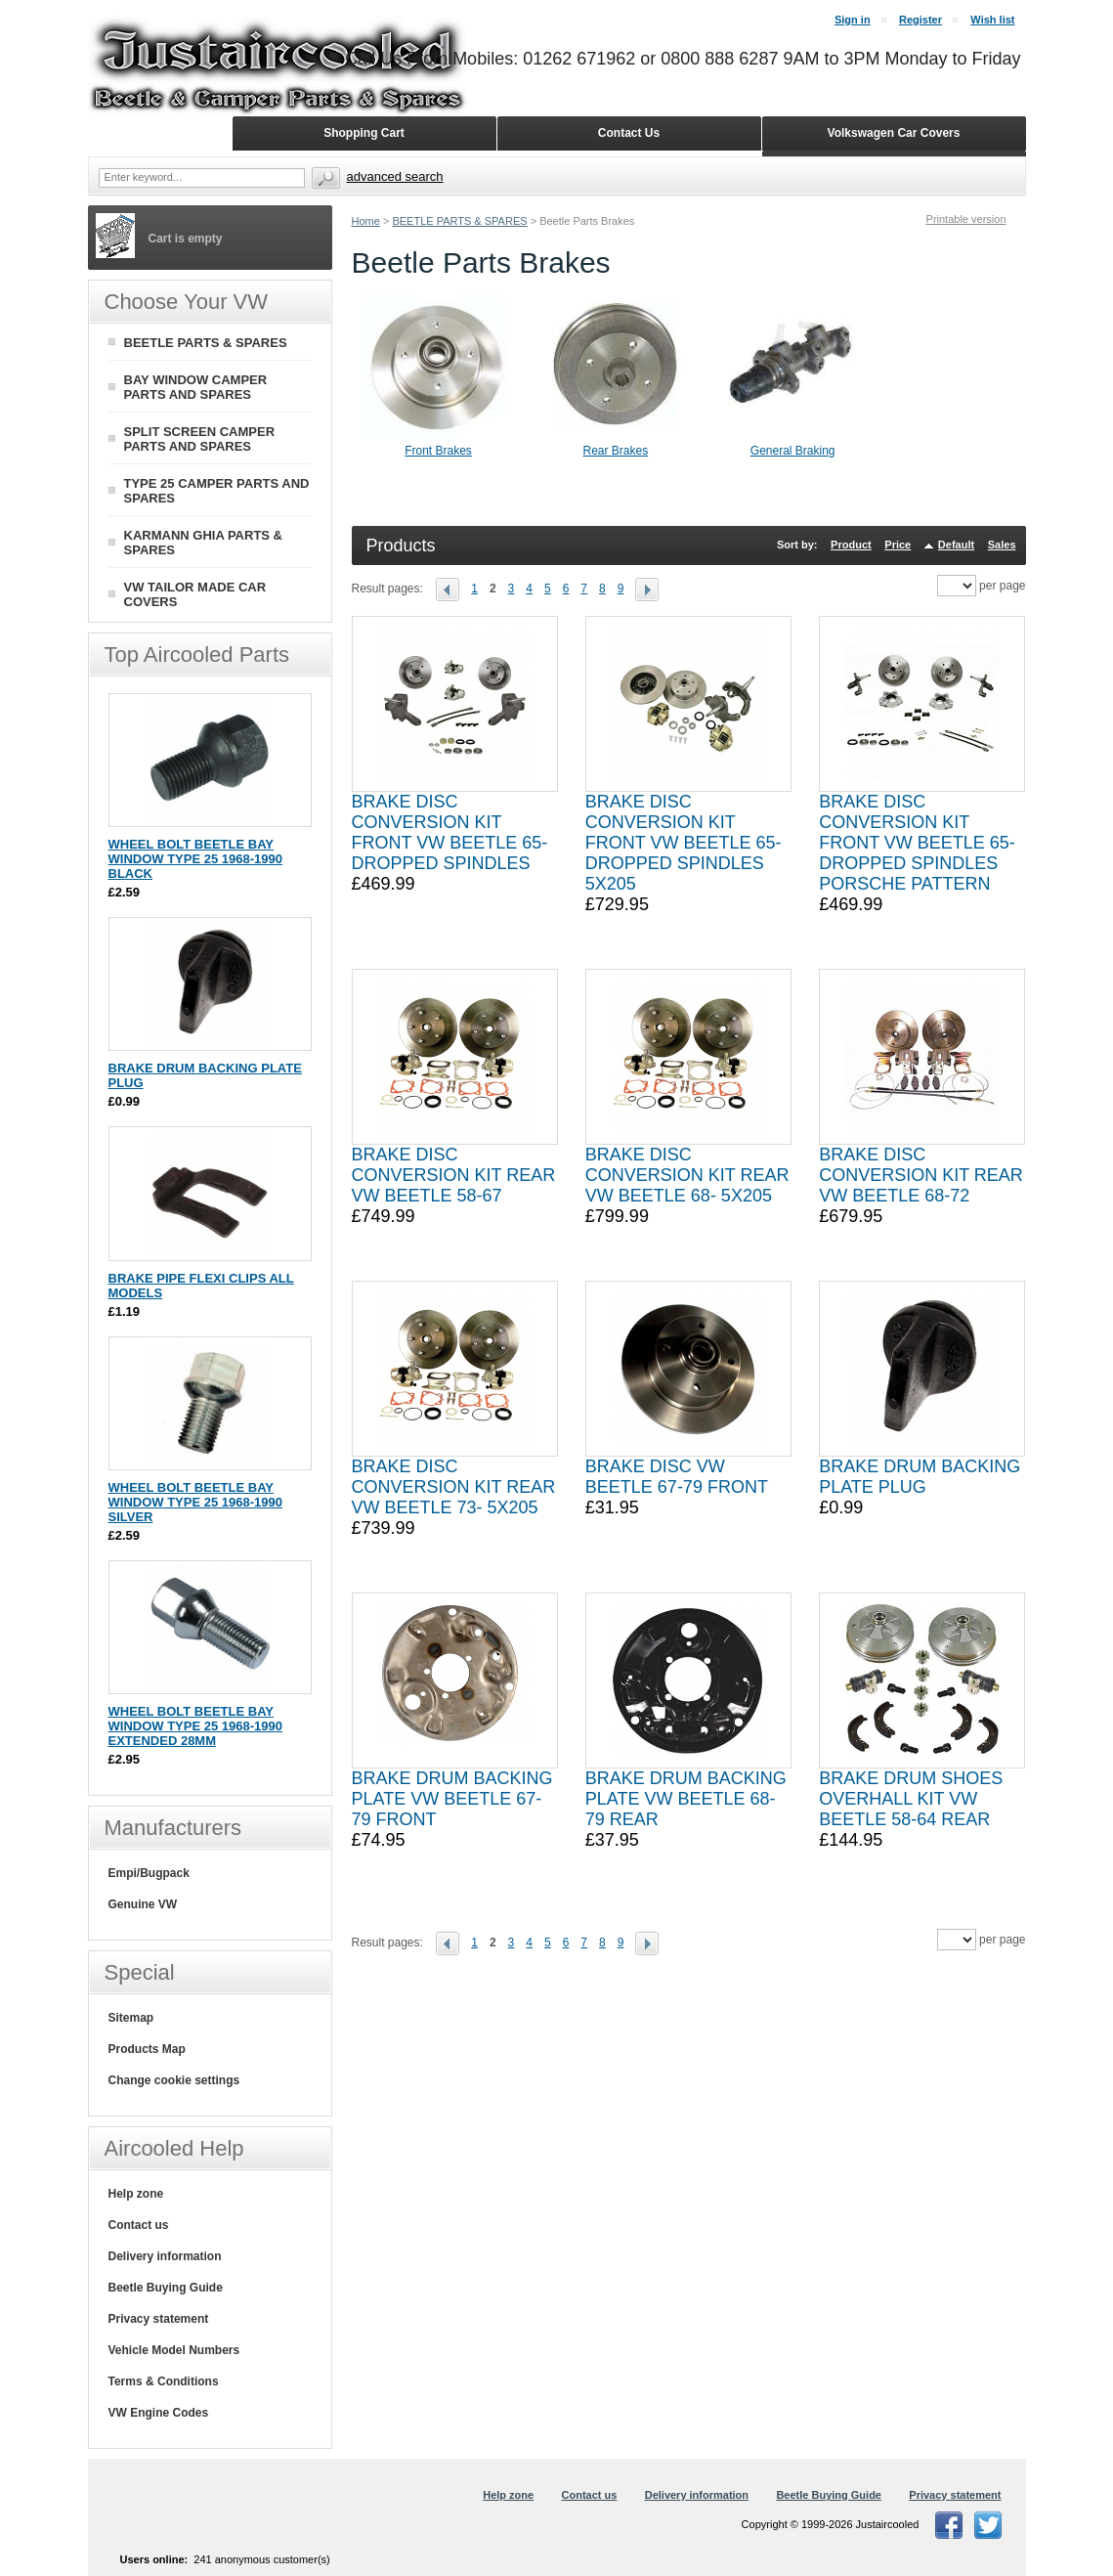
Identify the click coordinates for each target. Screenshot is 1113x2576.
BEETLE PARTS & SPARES (459, 221)
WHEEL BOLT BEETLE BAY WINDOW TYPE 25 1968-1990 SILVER (195, 1502)
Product (851, 544)
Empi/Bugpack (149, 1873)
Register (920, 19)
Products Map (147, 2049)
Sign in (853, 19)
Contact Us (629, 133)
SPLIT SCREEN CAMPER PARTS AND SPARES (200, 439)
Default (956, 544)
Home (366, 221)
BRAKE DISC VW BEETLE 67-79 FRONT (676, 1477)
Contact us (138, 2225)
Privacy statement (158, 2319)
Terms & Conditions (163, 2381)
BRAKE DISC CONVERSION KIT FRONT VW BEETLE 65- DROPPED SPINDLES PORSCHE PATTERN (917, 843)
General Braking (792, 451)
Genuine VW (143, 1904)
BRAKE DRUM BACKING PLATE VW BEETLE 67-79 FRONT (452, 1798)
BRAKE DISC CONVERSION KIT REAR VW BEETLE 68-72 (921, 1175)
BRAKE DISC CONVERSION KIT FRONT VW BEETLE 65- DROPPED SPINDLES (450, 832)
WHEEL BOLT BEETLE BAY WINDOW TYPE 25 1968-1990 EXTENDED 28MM (195, 1726)
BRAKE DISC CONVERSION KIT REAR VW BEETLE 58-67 (454, 1175)
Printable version (966, 219)
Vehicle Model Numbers (174, 2350)
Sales (1002, 544)
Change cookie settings (174, 2080)
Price (897, 544)
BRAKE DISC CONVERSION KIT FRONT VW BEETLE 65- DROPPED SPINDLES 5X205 (683, 843)
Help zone (136, 2194)
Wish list (992, 19)
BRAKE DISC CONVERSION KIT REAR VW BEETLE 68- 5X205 (687, 1175)
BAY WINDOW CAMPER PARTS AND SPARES (196, 387)
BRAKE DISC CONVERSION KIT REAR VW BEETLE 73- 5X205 (454, 1487)
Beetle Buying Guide (165, 2287)
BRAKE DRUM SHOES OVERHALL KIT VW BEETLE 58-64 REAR (911, 1798)
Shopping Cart (364, 133)
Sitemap (131, 2018)
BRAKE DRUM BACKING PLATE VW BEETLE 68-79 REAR (686, 1798)
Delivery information (165, 2256)
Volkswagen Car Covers (894, 133)
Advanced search (395, 176)
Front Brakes (438, 451)
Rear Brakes (615, 451)
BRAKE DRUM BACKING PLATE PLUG (919, 1477)
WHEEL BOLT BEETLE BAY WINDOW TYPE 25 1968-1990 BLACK (195, 859)
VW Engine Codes (158, 2413)
